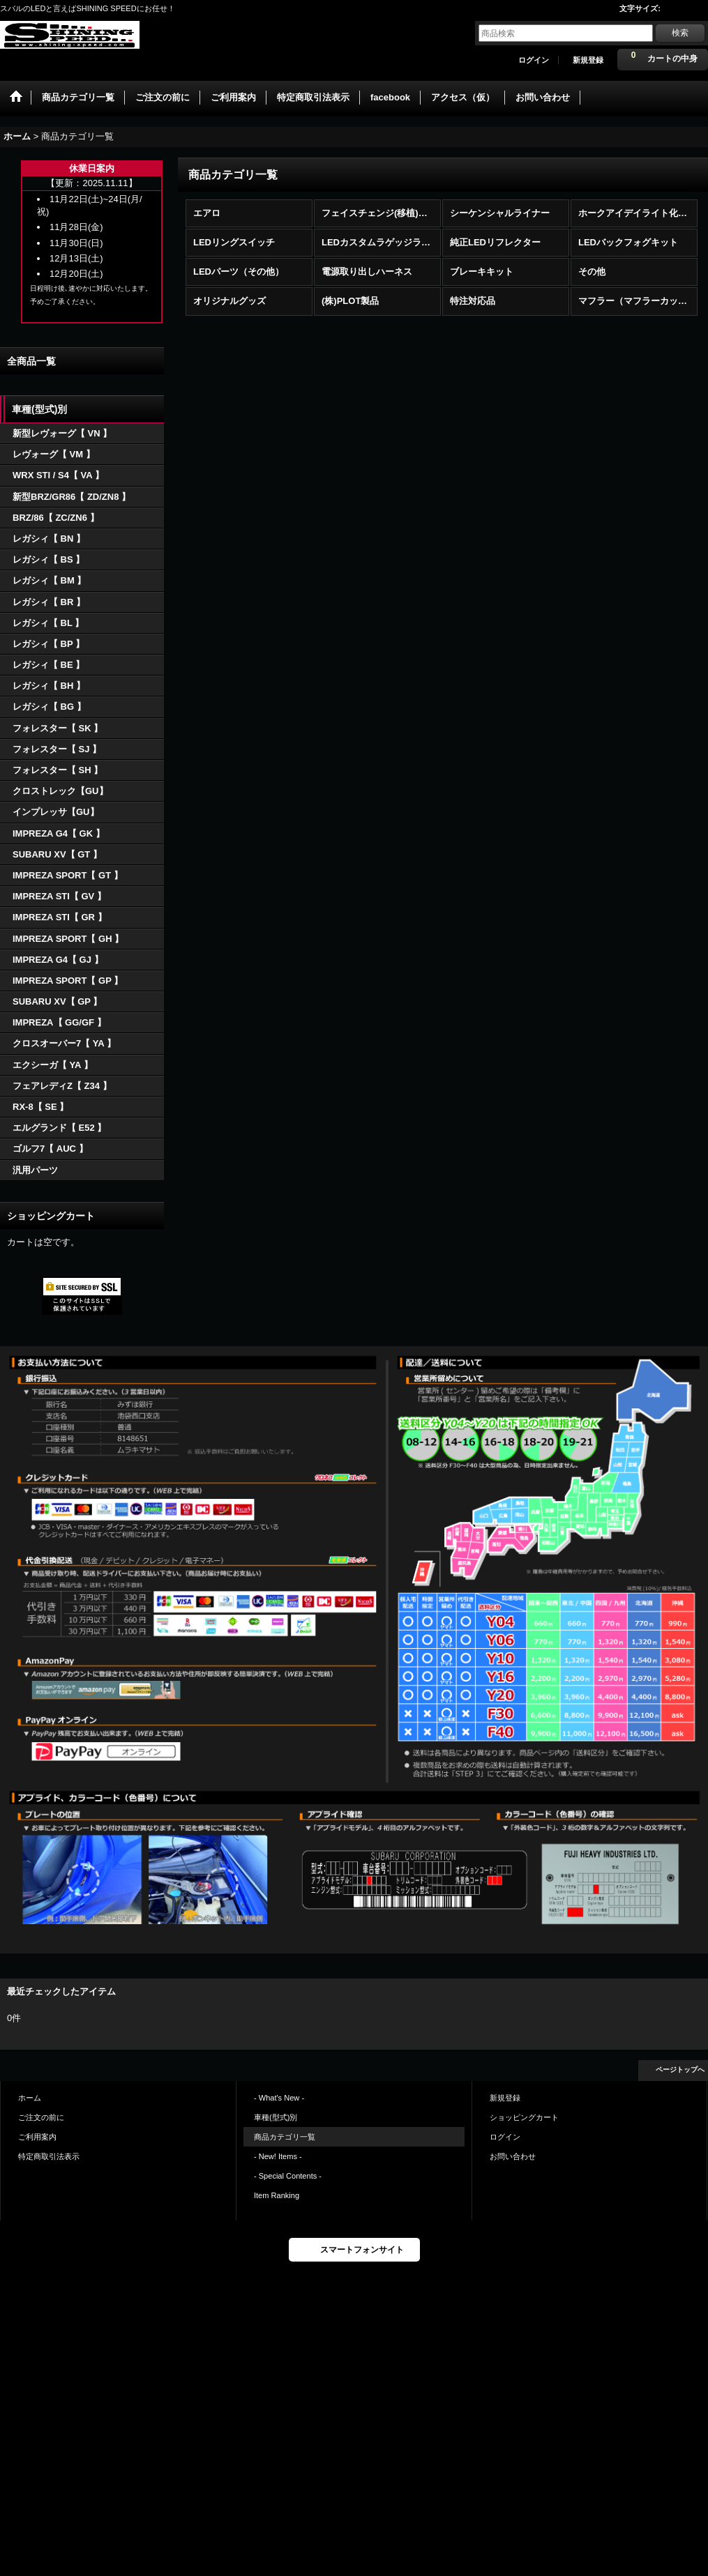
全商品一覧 (31, 361)
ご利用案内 (37, 2137)
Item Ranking (276, 2195)
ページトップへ (680, 2069)
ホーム (29, 2098)
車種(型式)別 (275, 2117)
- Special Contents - (288, 2176)
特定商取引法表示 (49, 2156)
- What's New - (279, 2098)
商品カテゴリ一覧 (284, 2137)
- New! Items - (278, 2156)
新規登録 (588, 60)
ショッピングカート (524, 2117)
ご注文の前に (41, 2117)
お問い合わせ (513, 2156)
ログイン (533, 60)
